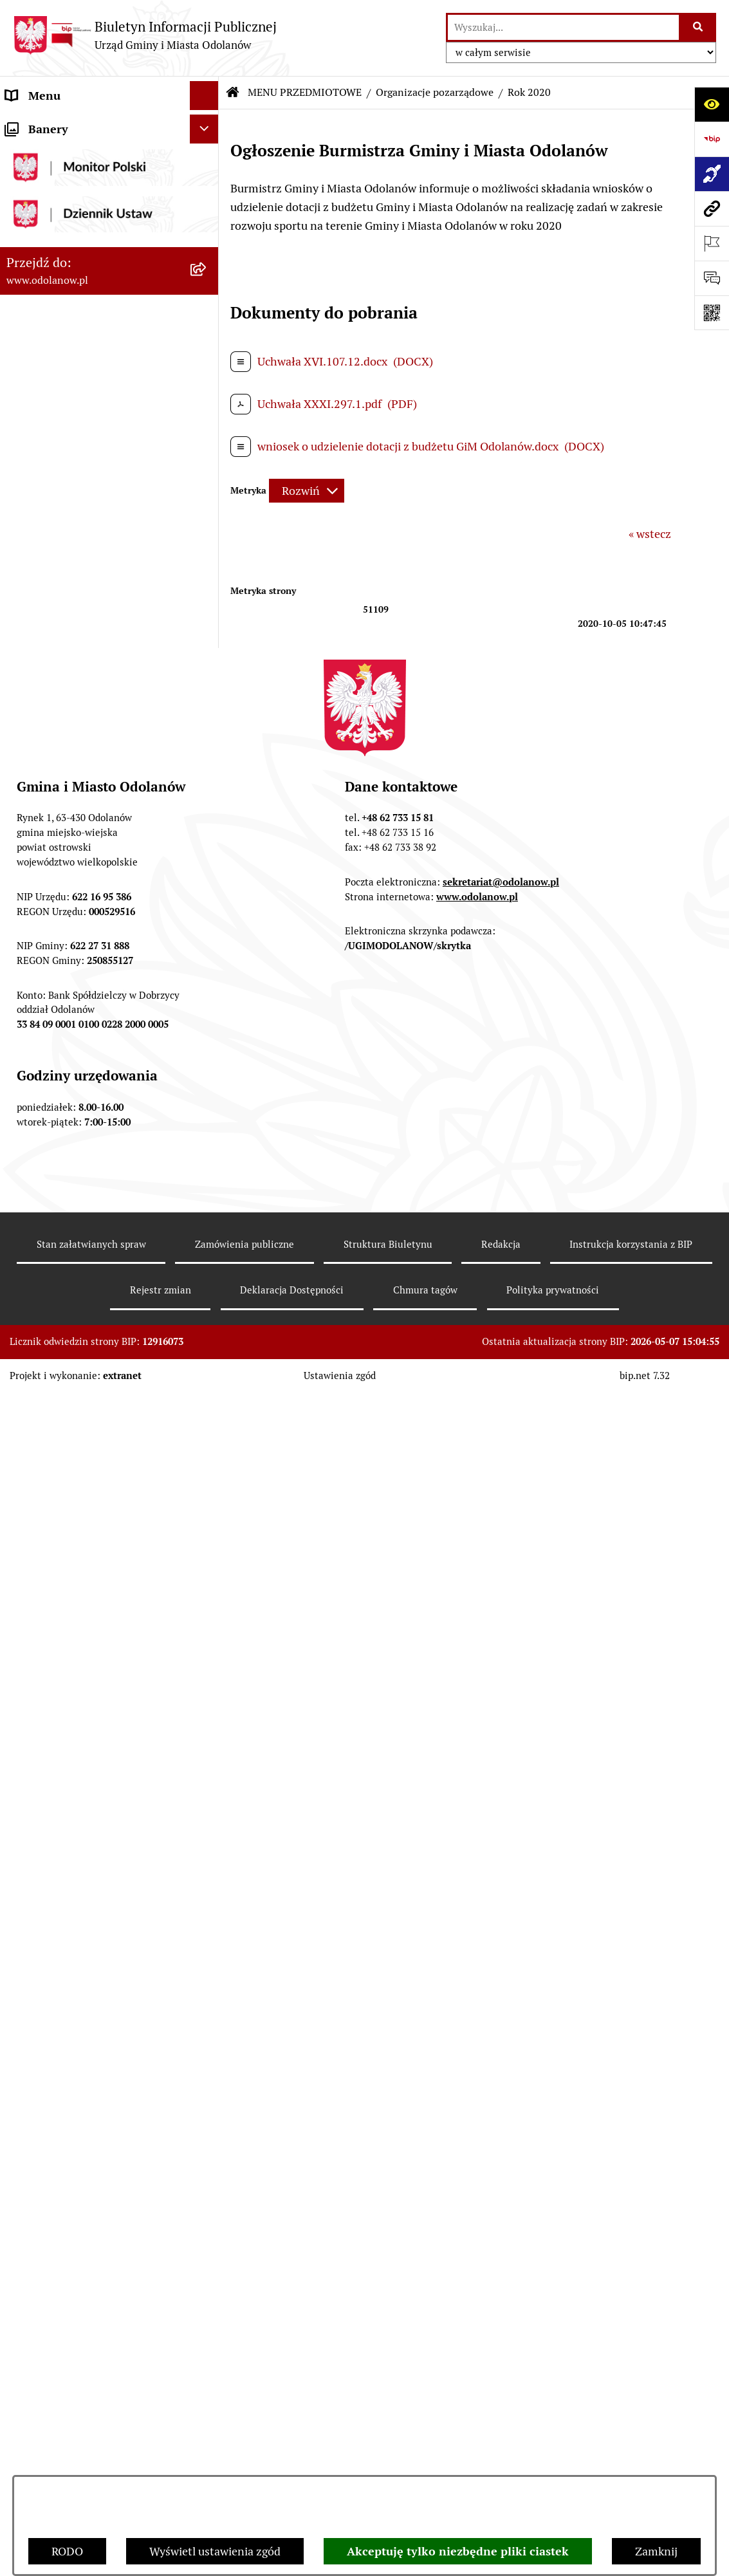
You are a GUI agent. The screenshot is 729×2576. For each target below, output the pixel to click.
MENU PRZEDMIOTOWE (69, 182)
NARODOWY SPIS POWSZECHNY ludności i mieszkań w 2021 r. (92, 2126)
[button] (207, 124)
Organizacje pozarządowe (435, 92)
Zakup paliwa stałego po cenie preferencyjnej (82, 1865)
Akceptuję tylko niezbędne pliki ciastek (458, 2551)
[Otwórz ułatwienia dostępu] (711, 104)
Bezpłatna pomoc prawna (71, 2013)
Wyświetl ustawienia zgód (215, 2551)
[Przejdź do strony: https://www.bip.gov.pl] (711, 139)
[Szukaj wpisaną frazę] (698, 27)
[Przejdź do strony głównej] (145, 35)
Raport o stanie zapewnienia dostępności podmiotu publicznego (95, 1819)
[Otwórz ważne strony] (711, 243)
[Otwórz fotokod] (711, 312)
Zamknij (656, 2551)
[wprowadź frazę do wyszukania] (563, 27)
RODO (67, 2551)
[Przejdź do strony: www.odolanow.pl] (711, 208)
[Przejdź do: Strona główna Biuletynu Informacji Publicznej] (233, 92)
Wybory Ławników (52, 2163)
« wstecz (650, 533)
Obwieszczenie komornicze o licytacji (80, 1976)
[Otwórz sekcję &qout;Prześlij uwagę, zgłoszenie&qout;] (711, 278)
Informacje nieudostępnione (78, 1781)
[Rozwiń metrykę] (306, 491)
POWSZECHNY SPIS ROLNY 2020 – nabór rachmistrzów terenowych (96, 2080)
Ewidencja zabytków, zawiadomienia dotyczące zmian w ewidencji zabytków (94, 1920)
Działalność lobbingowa (66, 153)
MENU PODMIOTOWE (63, 124)
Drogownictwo (43, 2042)
